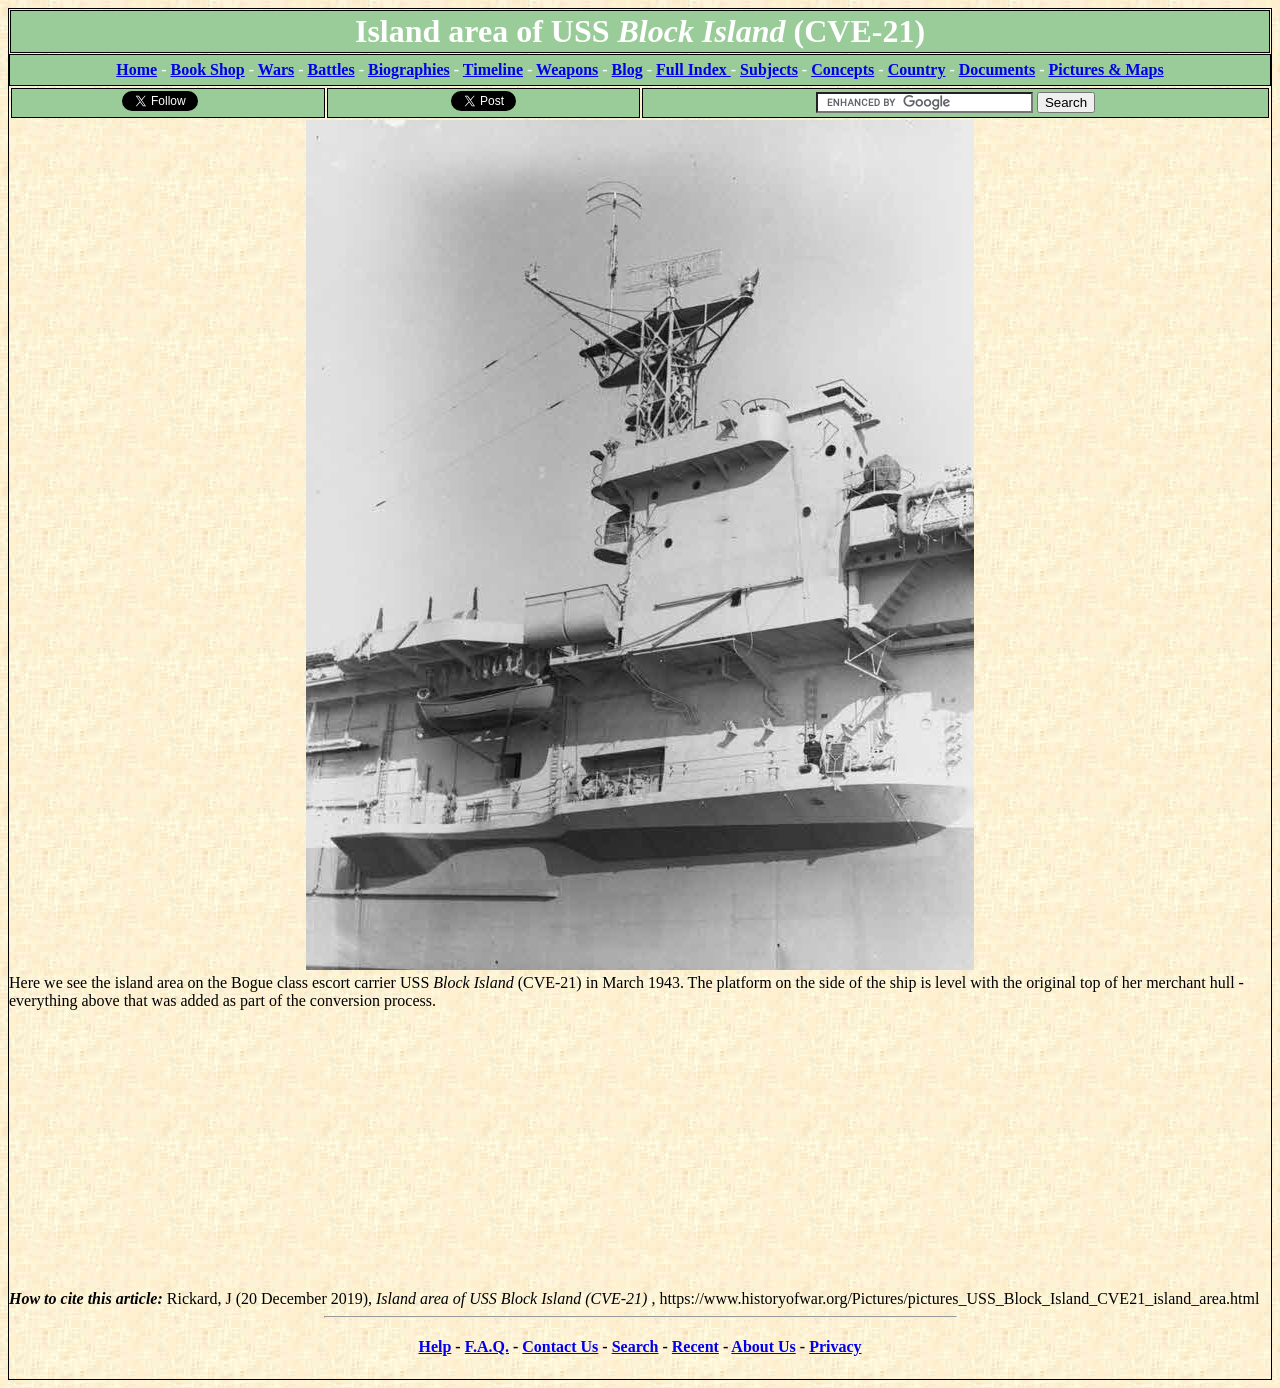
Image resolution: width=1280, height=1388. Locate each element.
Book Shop (207, 69)
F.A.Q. (487, 1346)
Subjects (769, 69)
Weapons (567, 69)
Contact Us (560, 1346)
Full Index (693, 69)
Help (434, 1346)
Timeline (493, 69)
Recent (695, 1346)
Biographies (409, 69)
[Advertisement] (640, 1150)
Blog (627, 69)
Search (635, 1346)
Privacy (835, 1346)
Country (917, 69)
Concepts (842, 69)
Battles (331, 69)
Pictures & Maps (1106, 69)
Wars (276, 69)
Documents (997, 69)
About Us (763, 1346)
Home (136, 69)
